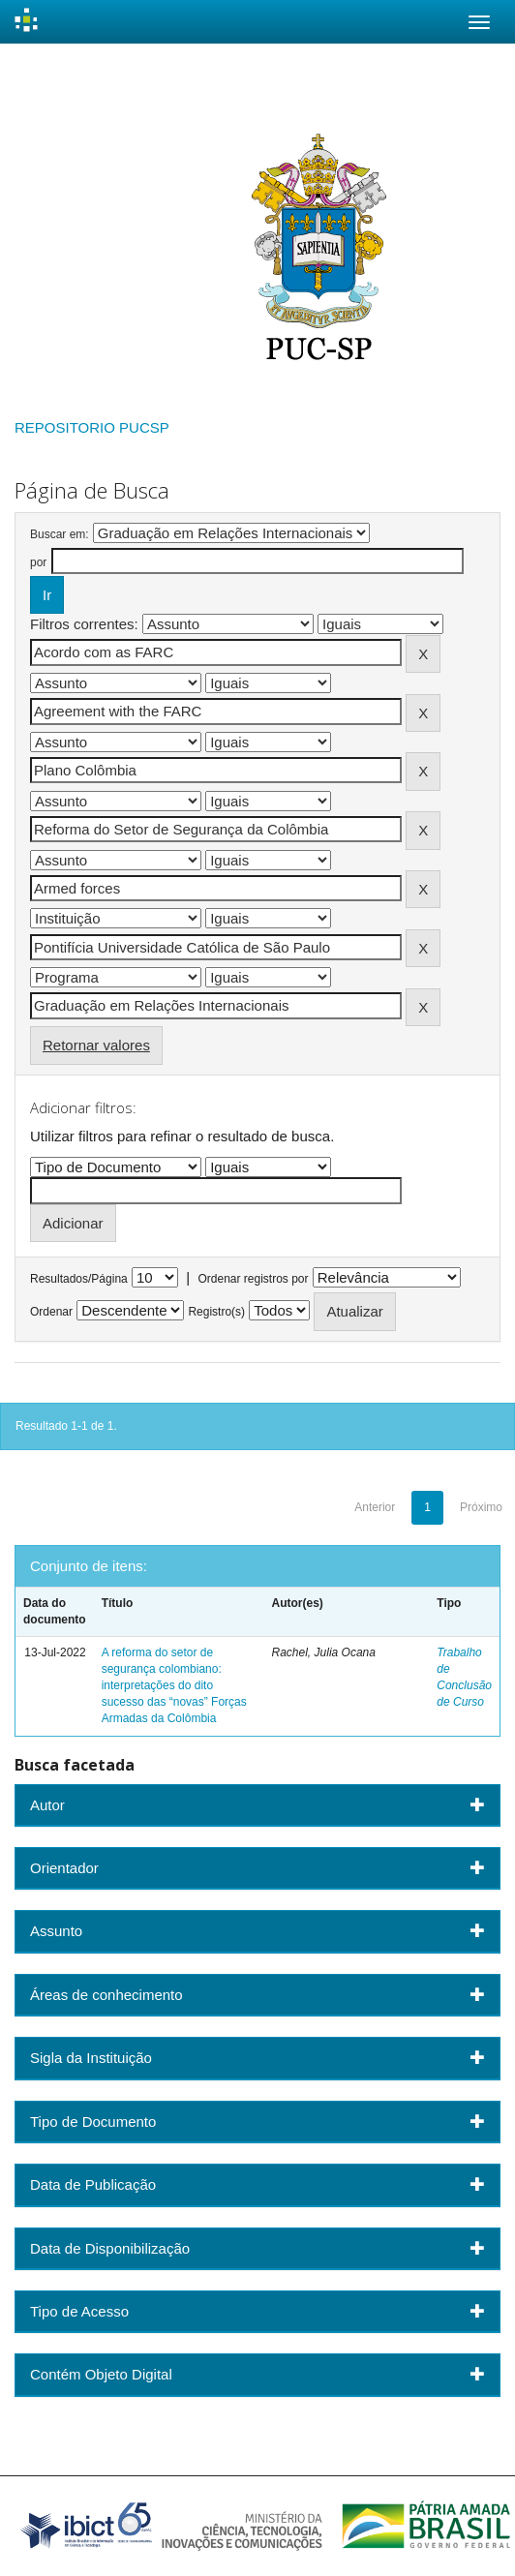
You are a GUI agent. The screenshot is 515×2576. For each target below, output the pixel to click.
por (38, 562)
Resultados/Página (79, 1279)
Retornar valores (96, 1045)
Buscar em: (59, 534)
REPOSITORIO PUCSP (92, 427)
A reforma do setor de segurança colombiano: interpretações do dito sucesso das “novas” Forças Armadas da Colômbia (174, 1686)
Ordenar (51, 1311)
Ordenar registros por (252, 1279)
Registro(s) (216, 1311)
